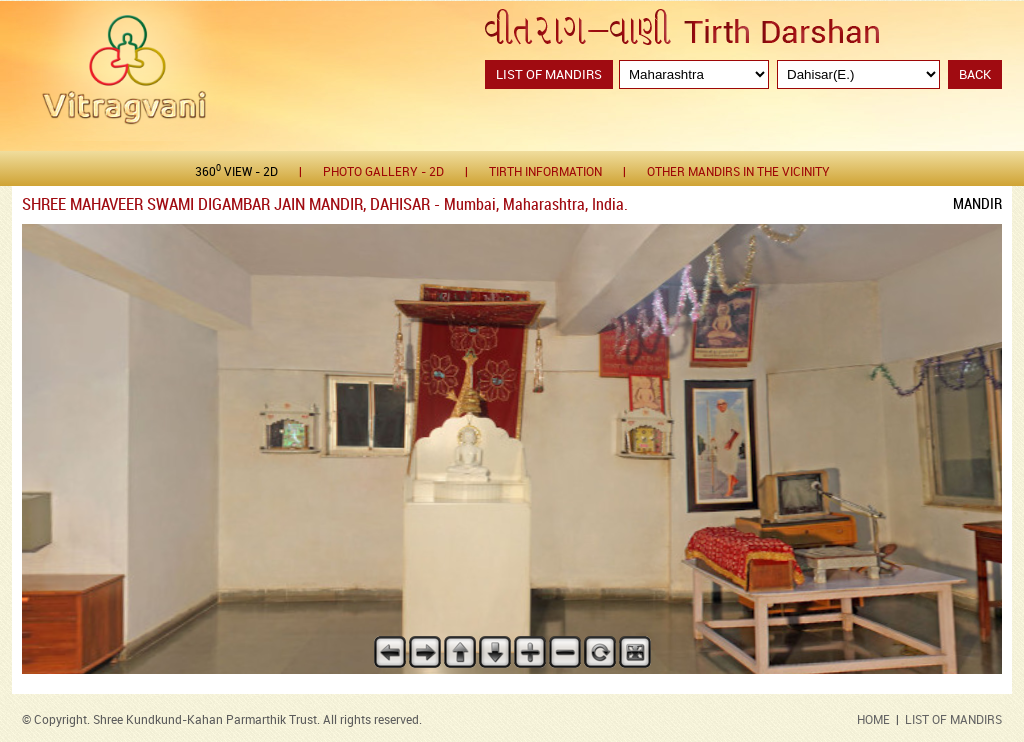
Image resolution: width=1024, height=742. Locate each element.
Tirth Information (545, 172)
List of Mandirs (549, 75)
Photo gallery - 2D (383, 172)
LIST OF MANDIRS (953, 720)
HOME (873, 720)
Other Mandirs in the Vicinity (738, 172)
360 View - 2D (236, 171)
